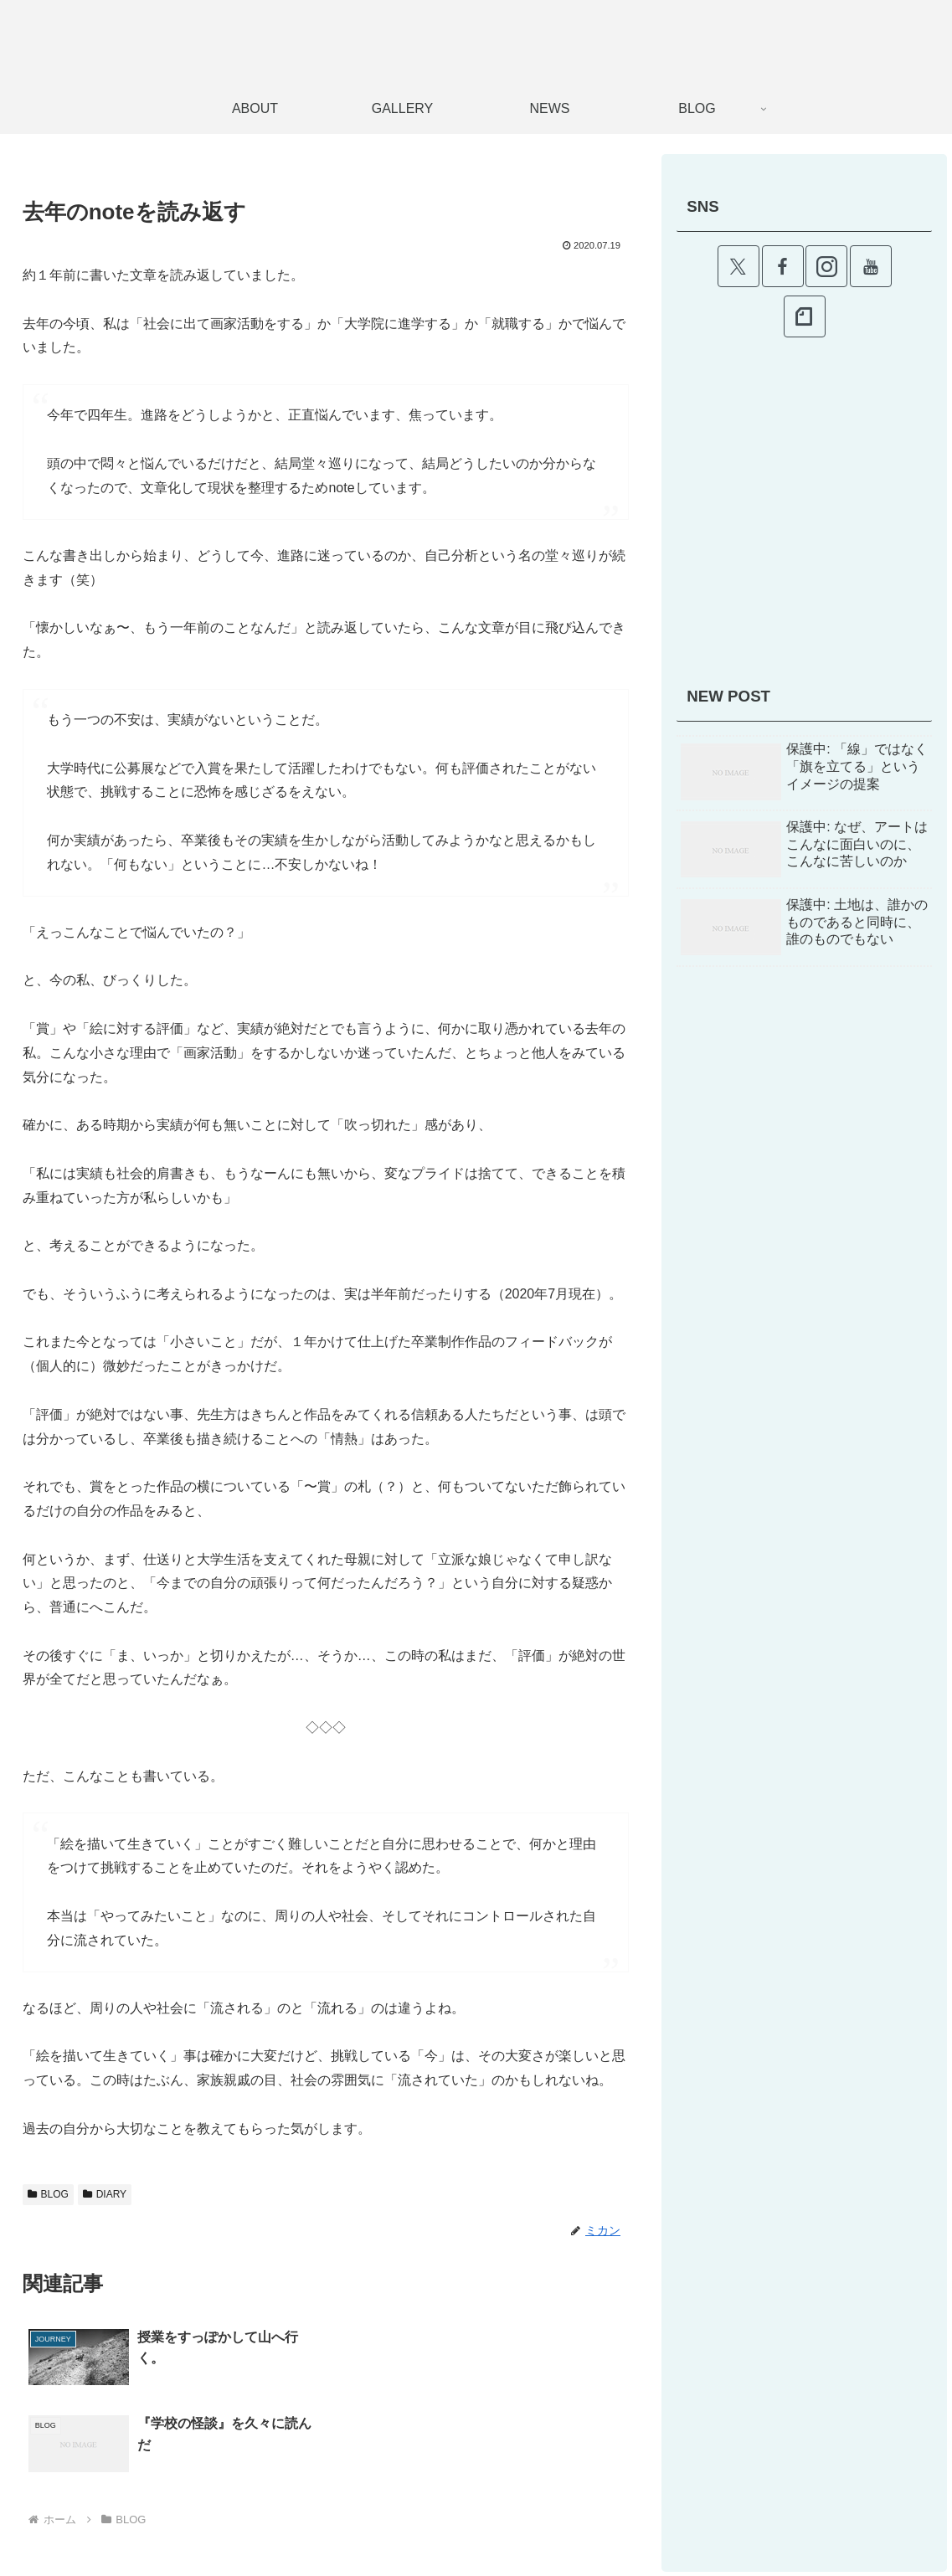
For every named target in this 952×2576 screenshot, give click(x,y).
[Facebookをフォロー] (783, 266)
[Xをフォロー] (738, 266)
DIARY (104, 2194)
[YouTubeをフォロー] (871, 266)
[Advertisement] (804, 519)
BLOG (48, 2194)
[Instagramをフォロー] (826, 266)
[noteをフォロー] (805, 316)
